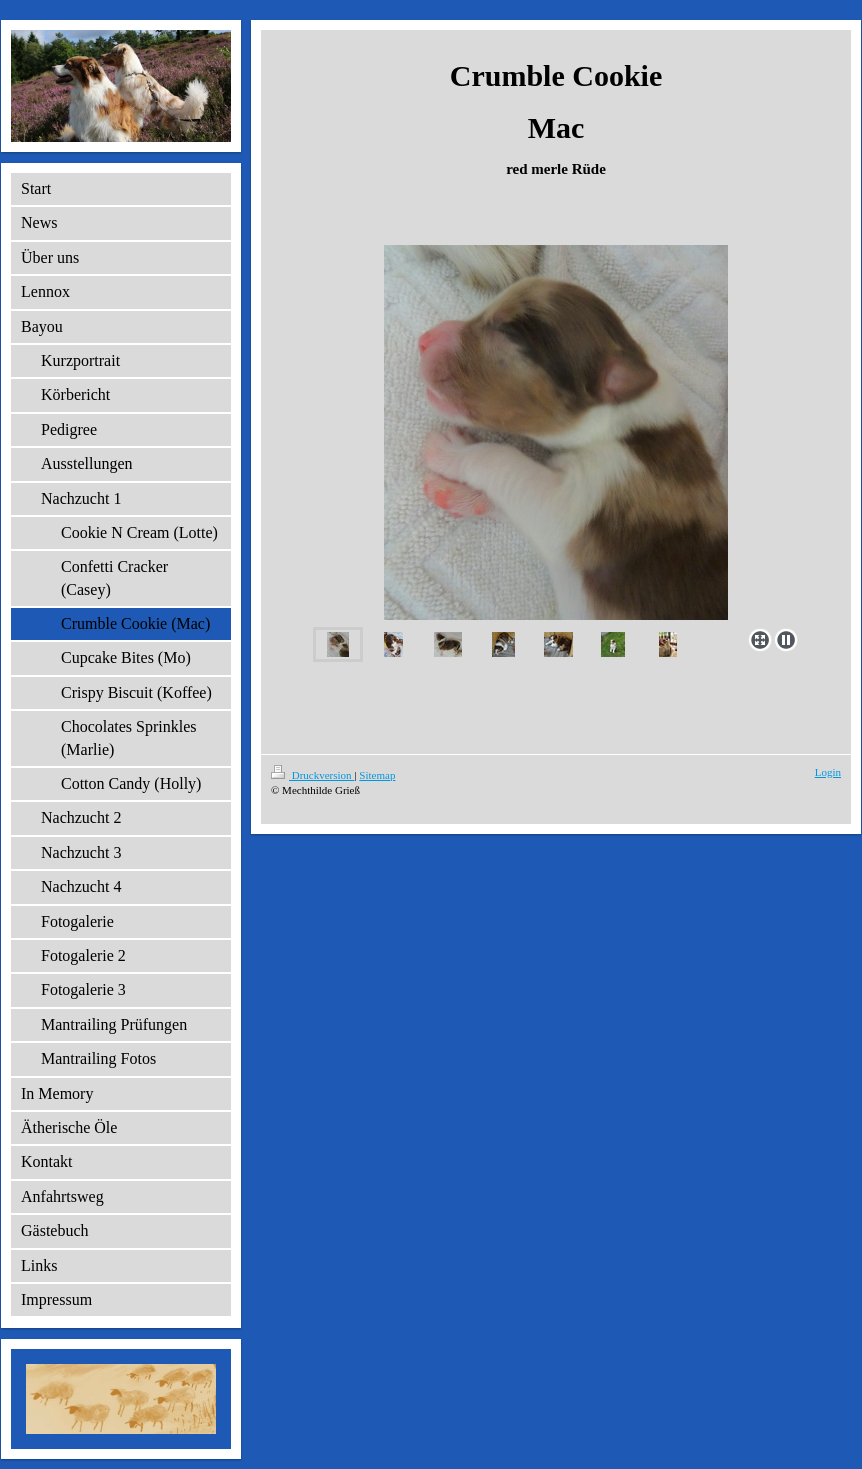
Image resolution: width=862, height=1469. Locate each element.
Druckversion (312, 775)
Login (828, 772)
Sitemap (377, 775)
